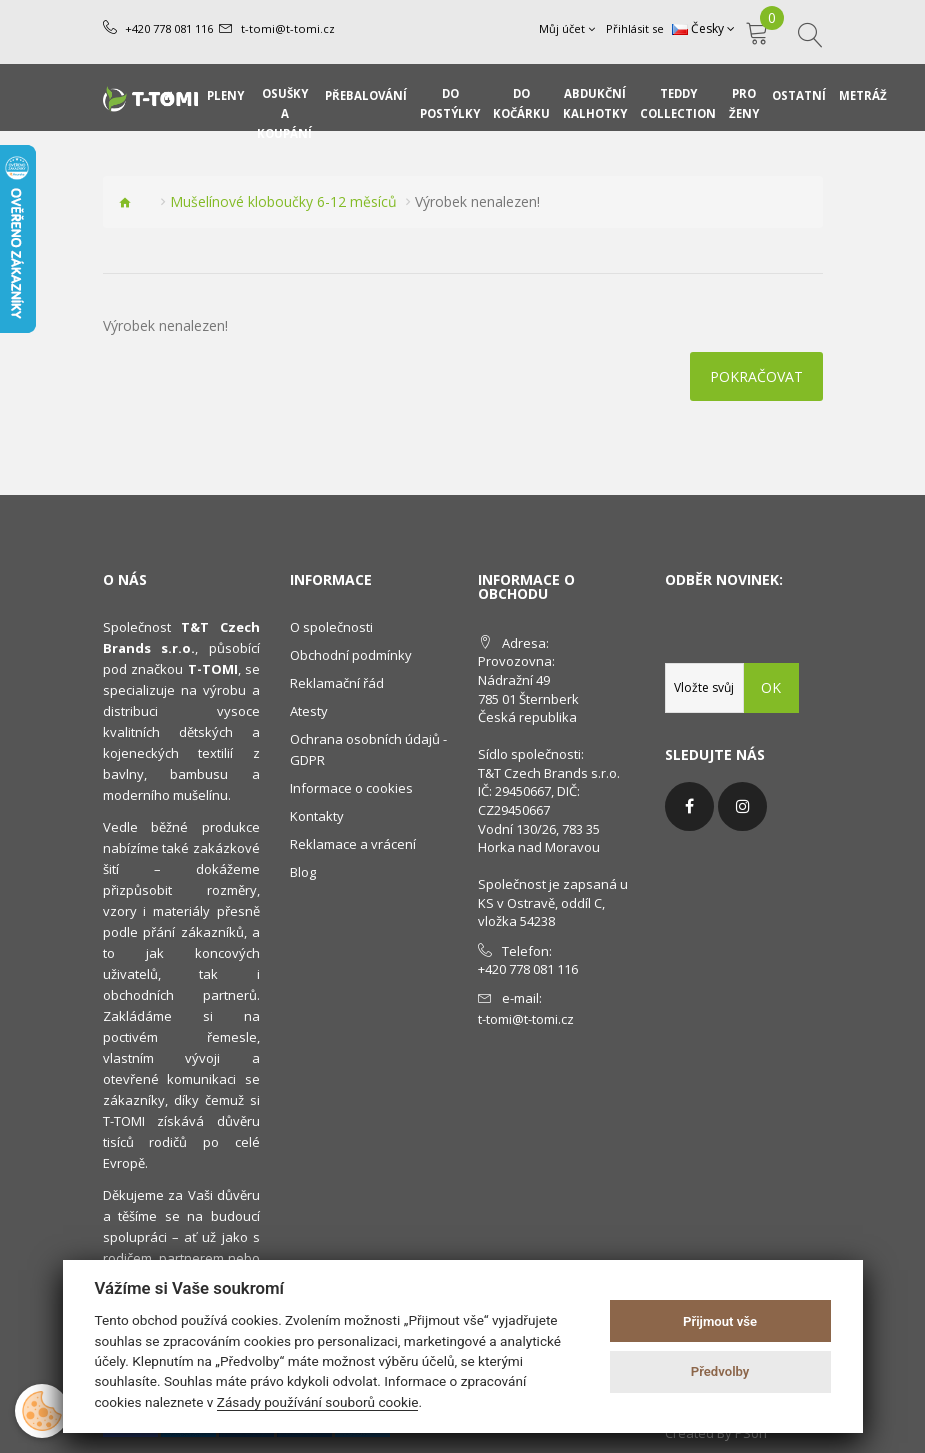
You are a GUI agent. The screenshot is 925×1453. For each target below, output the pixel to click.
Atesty (309, 711)
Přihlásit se (636, 28)
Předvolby (720, 1371)
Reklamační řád (337, 683)
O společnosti (331, 627)
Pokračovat (756, 376)
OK (772, 687)
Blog (303, 872)
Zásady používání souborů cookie (318, 1402)
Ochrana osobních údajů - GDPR (368, 749)
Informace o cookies (351, 788)
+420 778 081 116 (169, 28)
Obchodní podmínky (351, 655)
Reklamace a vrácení (353, 844)
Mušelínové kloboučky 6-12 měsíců (283, 201)
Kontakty (317, 816)
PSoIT (752, 1433)
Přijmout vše (720, 1321)
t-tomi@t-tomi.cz (287, 28)
